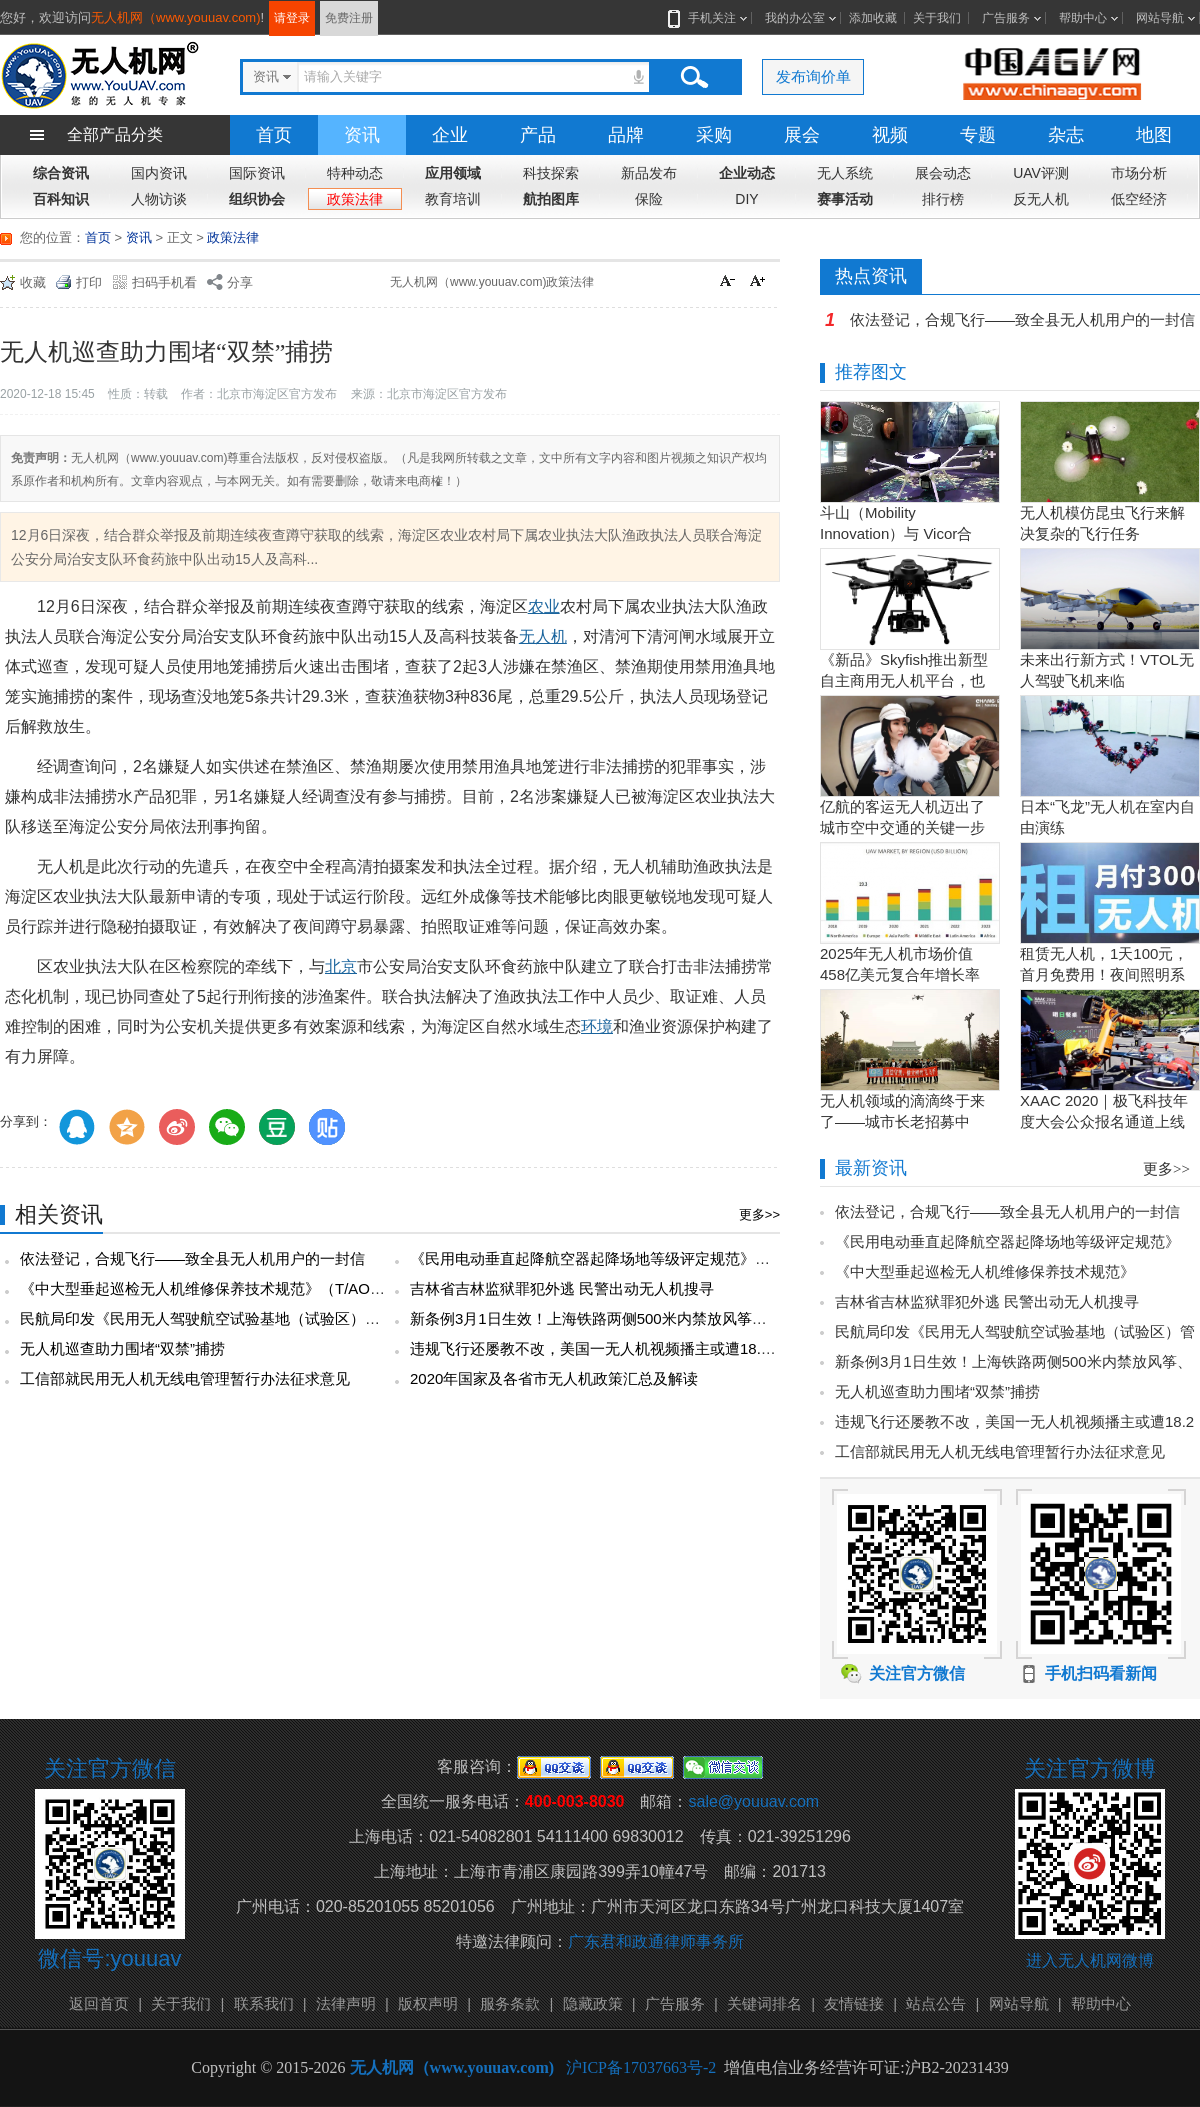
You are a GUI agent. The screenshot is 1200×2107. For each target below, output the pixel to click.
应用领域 (453, 173)
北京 (341, 966)
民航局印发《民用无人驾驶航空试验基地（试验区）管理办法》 (230, 1318)
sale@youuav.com (753, 1801)
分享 (240, 282)
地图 (1154, 135)
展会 (802, 135)
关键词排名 (764, 2003)
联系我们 (264, 2003)
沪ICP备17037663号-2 (641, 2067)
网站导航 (1160, 18)
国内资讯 (159, 173)
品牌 (626, 135)
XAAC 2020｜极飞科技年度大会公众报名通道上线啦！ (1104, 1121)
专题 (978, 135)
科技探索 (551, 173)
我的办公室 (795, 18)
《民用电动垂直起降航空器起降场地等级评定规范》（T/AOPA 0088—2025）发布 (682, 1258)
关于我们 (937, 18)
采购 (714, 135)
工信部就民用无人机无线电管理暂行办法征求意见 (185, 1378)
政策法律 (355, 199)
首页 (274, 135)
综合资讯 (61, 173)
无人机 (543, 636)
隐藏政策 (593, 2003)
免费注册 (349, 18)
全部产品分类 (115, 134)
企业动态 (747, 173)
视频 (890, 135)
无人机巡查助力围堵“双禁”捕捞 (122, 1348)
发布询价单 (813, 76)
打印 (89, 282)
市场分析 (1139, 173)
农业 (544, 606)
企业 (450, 135)
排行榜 (943, 199)
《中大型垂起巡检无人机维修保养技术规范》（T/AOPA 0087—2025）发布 (269, 1288)
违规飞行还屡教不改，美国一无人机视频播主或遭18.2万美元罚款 (627, 1348)
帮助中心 (1083, 18)
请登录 (292, 18)
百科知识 (61, 199)
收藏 (33, 282)
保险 (649, 199)
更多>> (759, 1214)
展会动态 (943, 173)
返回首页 (99, 2003)
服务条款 (510, 2003)
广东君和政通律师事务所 (656, 1941)
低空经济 (1139, 199)
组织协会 (257, 199)
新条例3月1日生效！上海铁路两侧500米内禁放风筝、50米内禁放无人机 (649, 1318)
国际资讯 (257, 173)
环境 (597, 1026)
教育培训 (453, 199)
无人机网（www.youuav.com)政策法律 (492, 282)
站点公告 (936, 2003)
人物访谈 (159, 199)
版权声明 (428, 2003)
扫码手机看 (164, 282)
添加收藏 (873, 18)
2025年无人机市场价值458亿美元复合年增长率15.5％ (900, 974)
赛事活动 (845, 199)
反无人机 (1041, 199)
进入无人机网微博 (1090, 1960)
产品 (538, 135)
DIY (746, 199)
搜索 (694, 77)
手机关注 (708, 18)
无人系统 (845, 173)
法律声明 (346, 2003)
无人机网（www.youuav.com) (176, 17)
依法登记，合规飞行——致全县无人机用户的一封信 (192, 1258)
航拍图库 (551, 199)
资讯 (362, 135)
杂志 (1066, 135)
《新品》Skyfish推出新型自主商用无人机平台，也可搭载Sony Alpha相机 (904, 680)
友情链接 (854, 2003)
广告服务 (1006, 18)
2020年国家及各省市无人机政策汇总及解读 (554, 1378)
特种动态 (355, 173)
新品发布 (649, 173)
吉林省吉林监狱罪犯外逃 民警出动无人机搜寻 (562, 1288)
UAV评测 (1041, 173)
